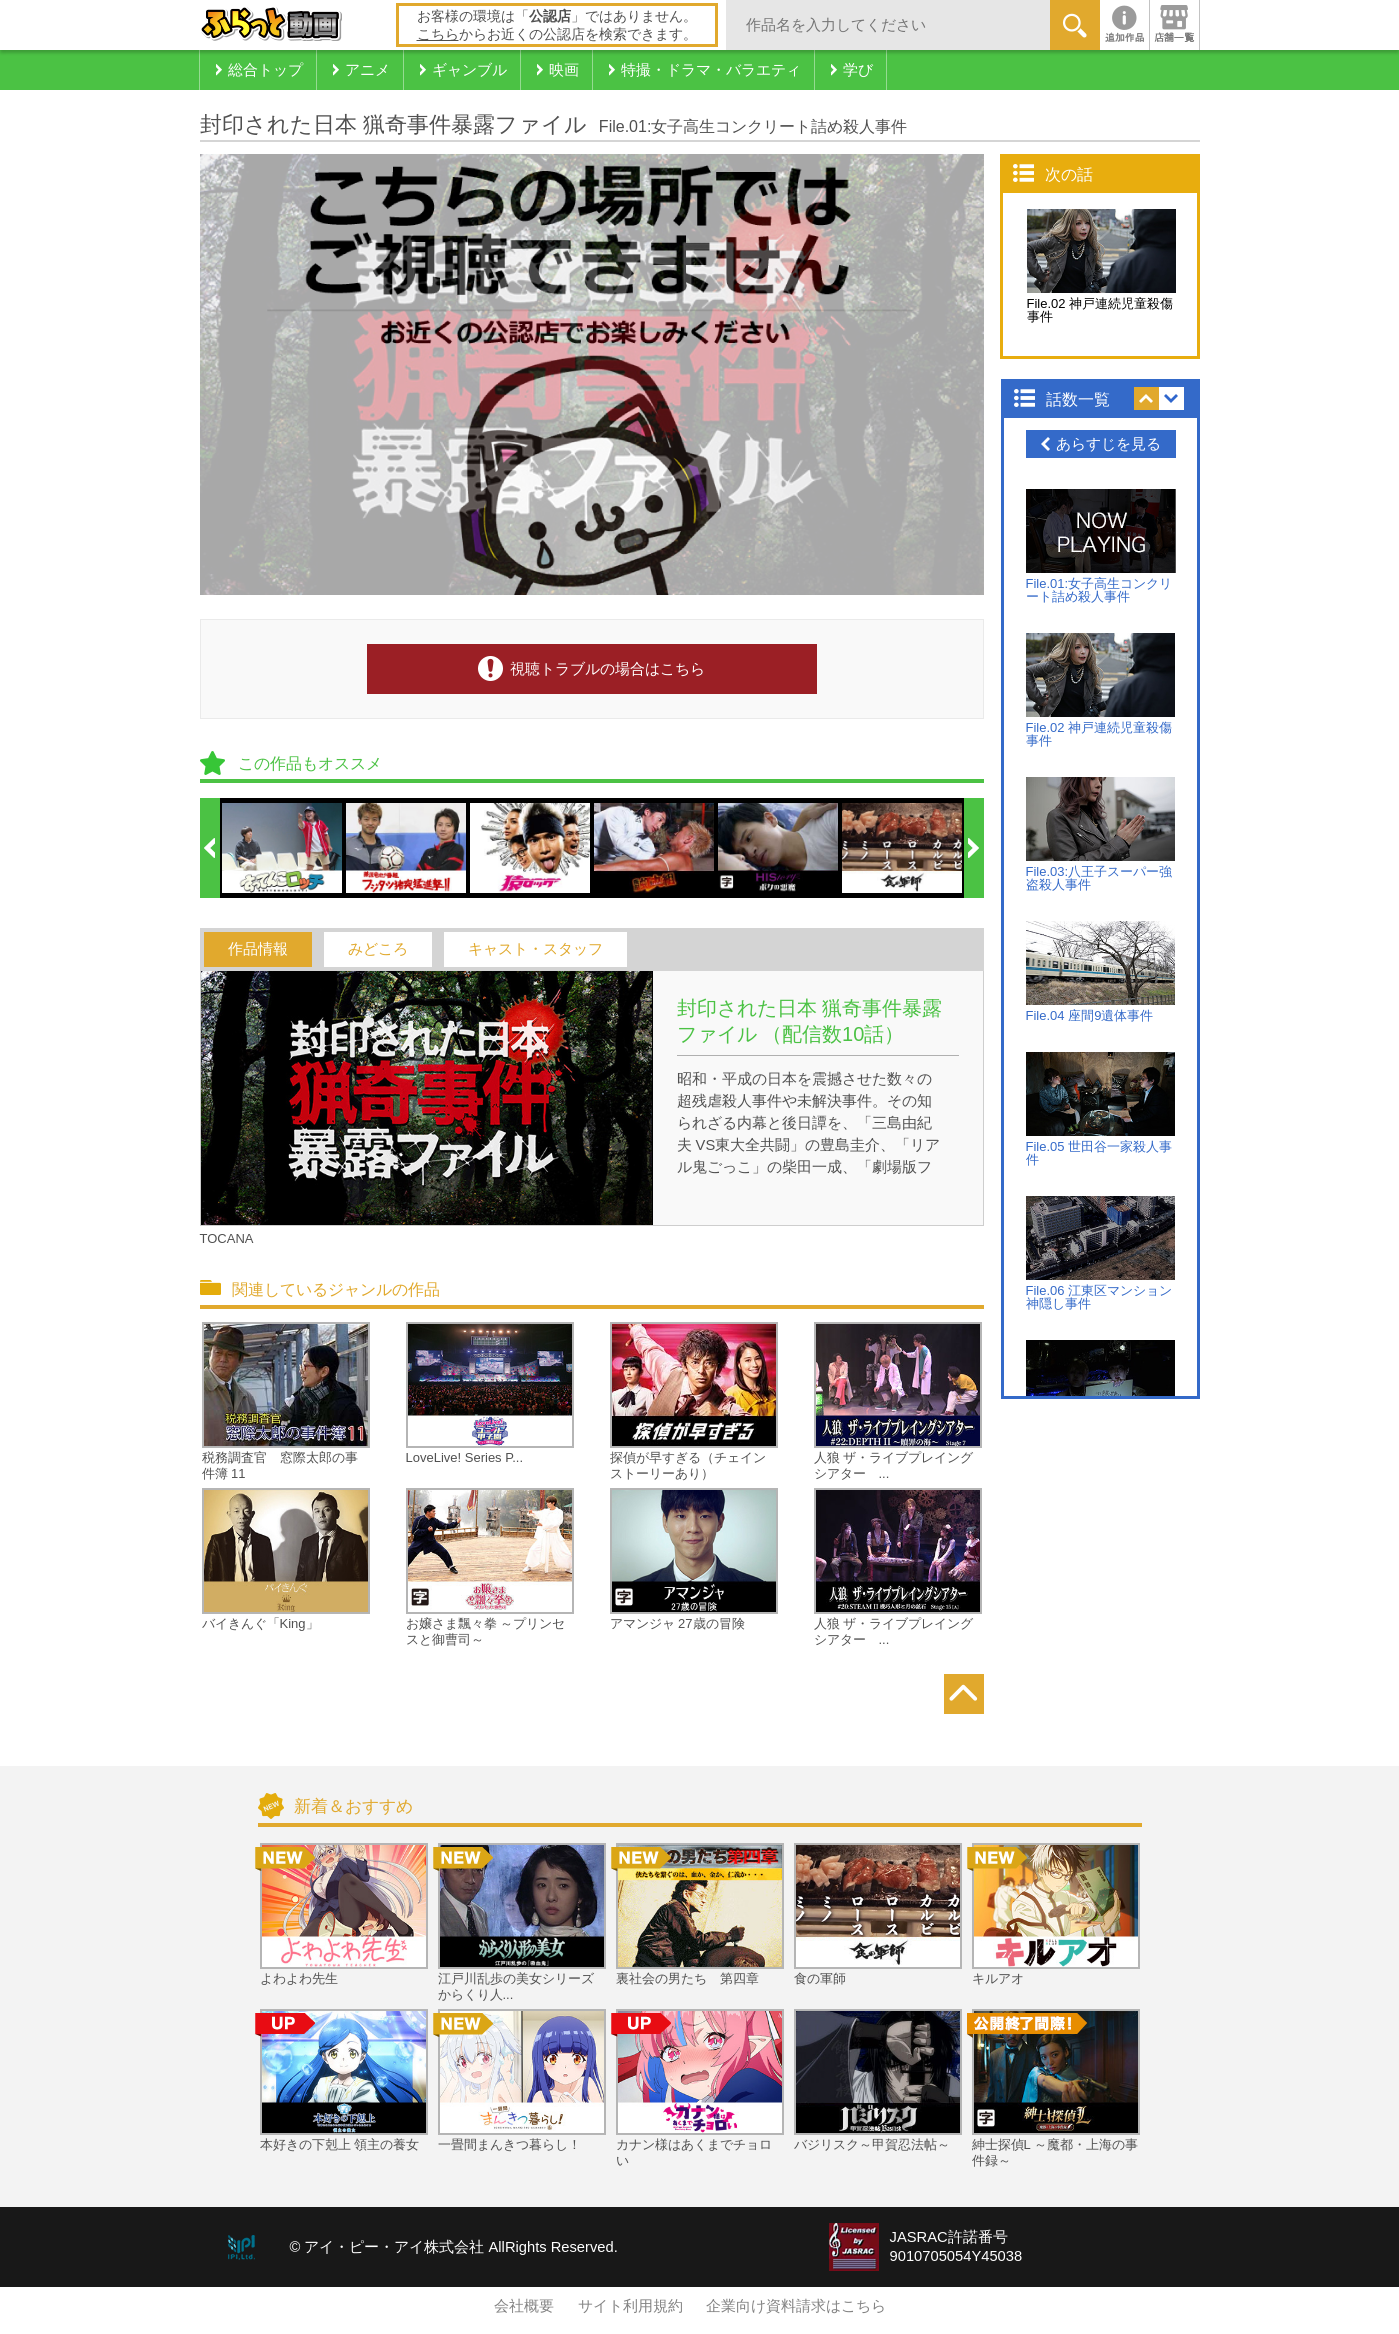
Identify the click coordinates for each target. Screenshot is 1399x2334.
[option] (283, 848)
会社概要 (524, 2306)
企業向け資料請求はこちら (796, 2306)
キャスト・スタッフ (535, 949)
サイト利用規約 (630, 2306)
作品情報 (258, 949)
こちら (438, 34)
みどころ (378, 949)
